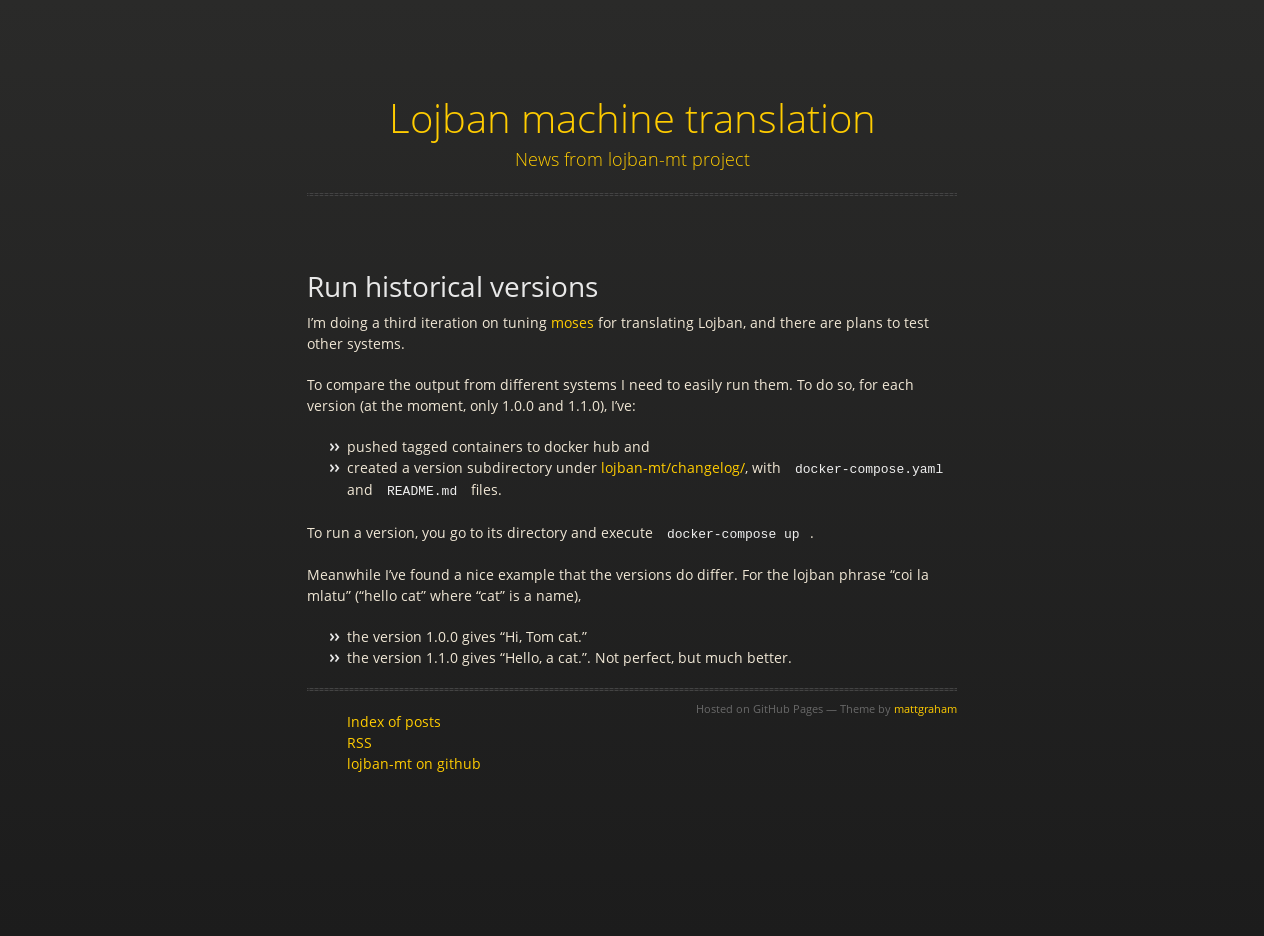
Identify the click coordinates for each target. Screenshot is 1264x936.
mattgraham (925, 705)
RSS (359, 739)
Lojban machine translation (632, 117)
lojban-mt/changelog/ (673, 467)
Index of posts (394, 718)
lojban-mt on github (414, 760)
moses (572, 322)
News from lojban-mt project (632, 159)
